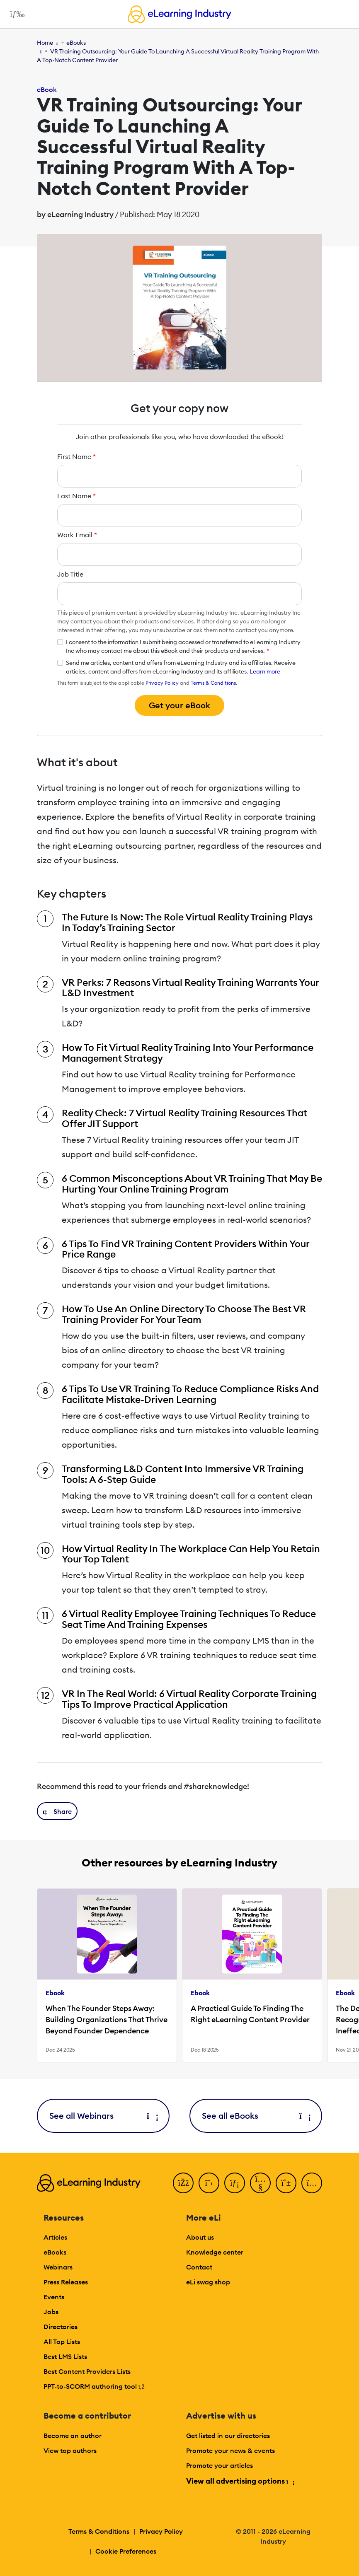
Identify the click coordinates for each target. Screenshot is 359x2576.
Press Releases (66, 2282)
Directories (61, 2327)
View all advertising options (240, 2481)
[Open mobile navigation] (15, 14)
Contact (199, 2267)
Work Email (77, 535)
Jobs (51, 2312)
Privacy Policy (162, 683)
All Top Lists (62, 2341)
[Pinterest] (286, 2183)
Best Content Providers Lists (87, 2371)
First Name (76, 456)
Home (45, 42)
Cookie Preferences (125, 2551)
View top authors (70, 2450)
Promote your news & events (230, 2450)
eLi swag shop (208, 2282)
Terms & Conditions (213, 683)
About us (200, 2237)
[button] (57, 1811)
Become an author (73, 2435)
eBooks (76, 42)
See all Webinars (103, 2115)
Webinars (58, 2267)
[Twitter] (209, 2183)
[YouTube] (260, 2183)
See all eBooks (256, 2115)
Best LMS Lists (65, 2356)
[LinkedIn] (234, 2183)
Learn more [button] (265, 671)
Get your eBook (179, 705)
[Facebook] (183, 2183)
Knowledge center (214, 2252)
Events (54, 2297)
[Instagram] (311, 2183)
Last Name (76, 496)
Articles (55, 2237)
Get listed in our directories (228, 2435)
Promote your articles (219, 2465)
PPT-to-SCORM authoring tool (94, 2386)
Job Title (70, 574)
